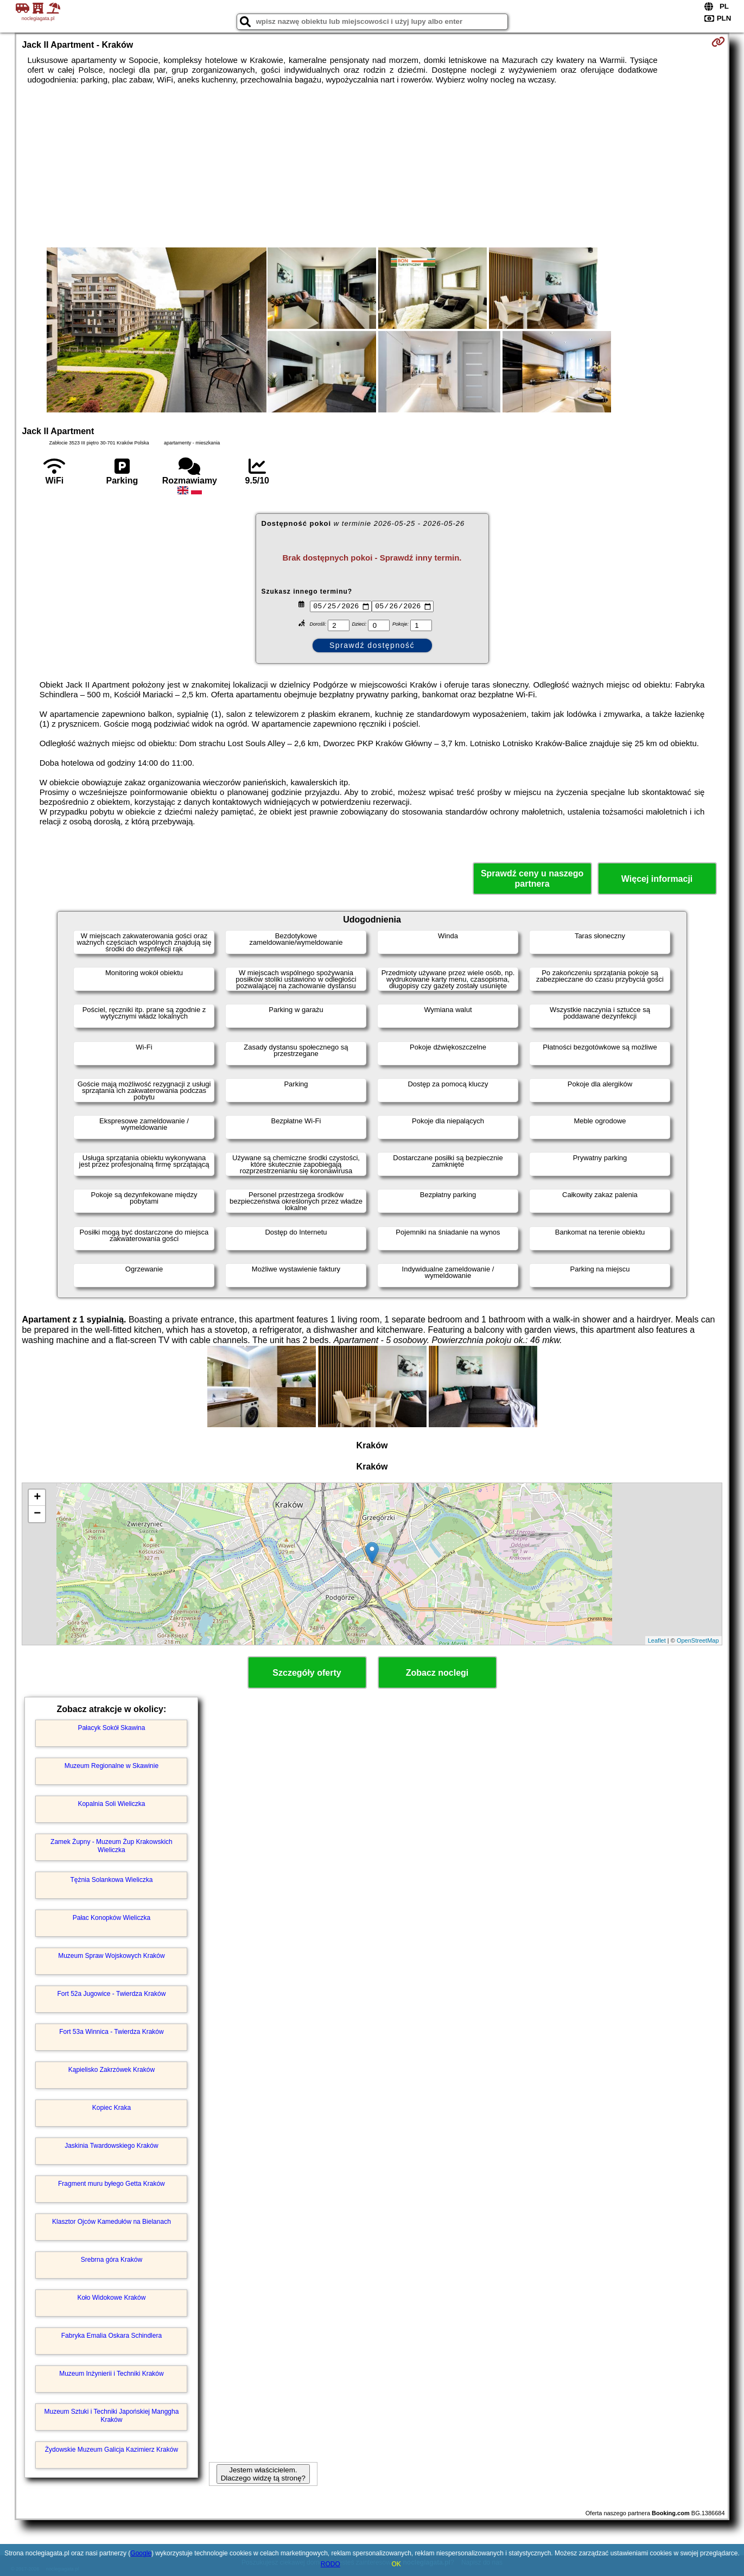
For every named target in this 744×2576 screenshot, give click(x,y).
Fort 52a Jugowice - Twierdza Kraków (111, 1994)
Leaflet (657, 1640)
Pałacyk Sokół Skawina (111, 1728)
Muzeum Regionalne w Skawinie (111, 1766)
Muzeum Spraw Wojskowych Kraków (111, 1956)
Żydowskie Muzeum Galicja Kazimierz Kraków (111, 2449)
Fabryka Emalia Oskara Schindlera (111, 2335)
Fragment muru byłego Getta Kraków (111, 2183)
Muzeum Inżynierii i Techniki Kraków (111, 2373)
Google (140, 2553)
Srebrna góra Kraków (111, 2259)
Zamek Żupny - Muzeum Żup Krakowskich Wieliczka (111, 1845)
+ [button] (37, 1498)
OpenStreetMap (698, 1640)
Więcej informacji (656, 878)
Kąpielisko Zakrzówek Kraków (111, 2069)
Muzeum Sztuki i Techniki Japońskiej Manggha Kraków (111, 2415)
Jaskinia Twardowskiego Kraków (111, 2145)
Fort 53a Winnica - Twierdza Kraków (111, 2032)
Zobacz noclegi (437, 1672)
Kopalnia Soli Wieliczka (111, 1804)
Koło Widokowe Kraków (111, 2297)
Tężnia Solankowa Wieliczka (111, 1880)
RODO (330, 2564)
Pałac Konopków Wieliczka (111, 1918)
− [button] (37, 1514)
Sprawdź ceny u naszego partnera (532, 878)
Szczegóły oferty (306, 1672)
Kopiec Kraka (111, 2107)
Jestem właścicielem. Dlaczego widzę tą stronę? (263, 2474)
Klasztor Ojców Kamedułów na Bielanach (111, 2221)
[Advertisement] (372, 166)
